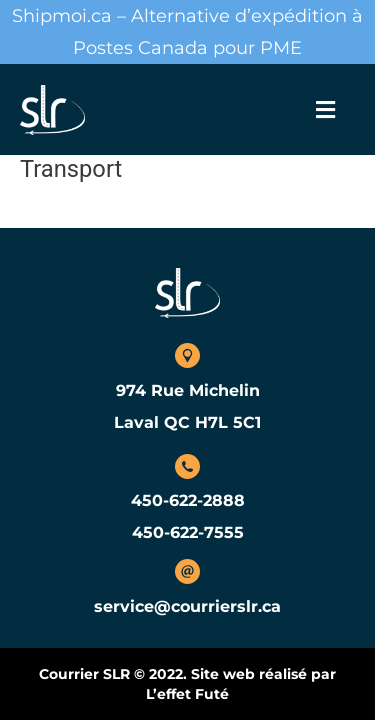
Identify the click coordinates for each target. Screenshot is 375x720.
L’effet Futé (187, 694)
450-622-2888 (188, 500)
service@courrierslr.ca (187, 606)
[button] (325, 110)
